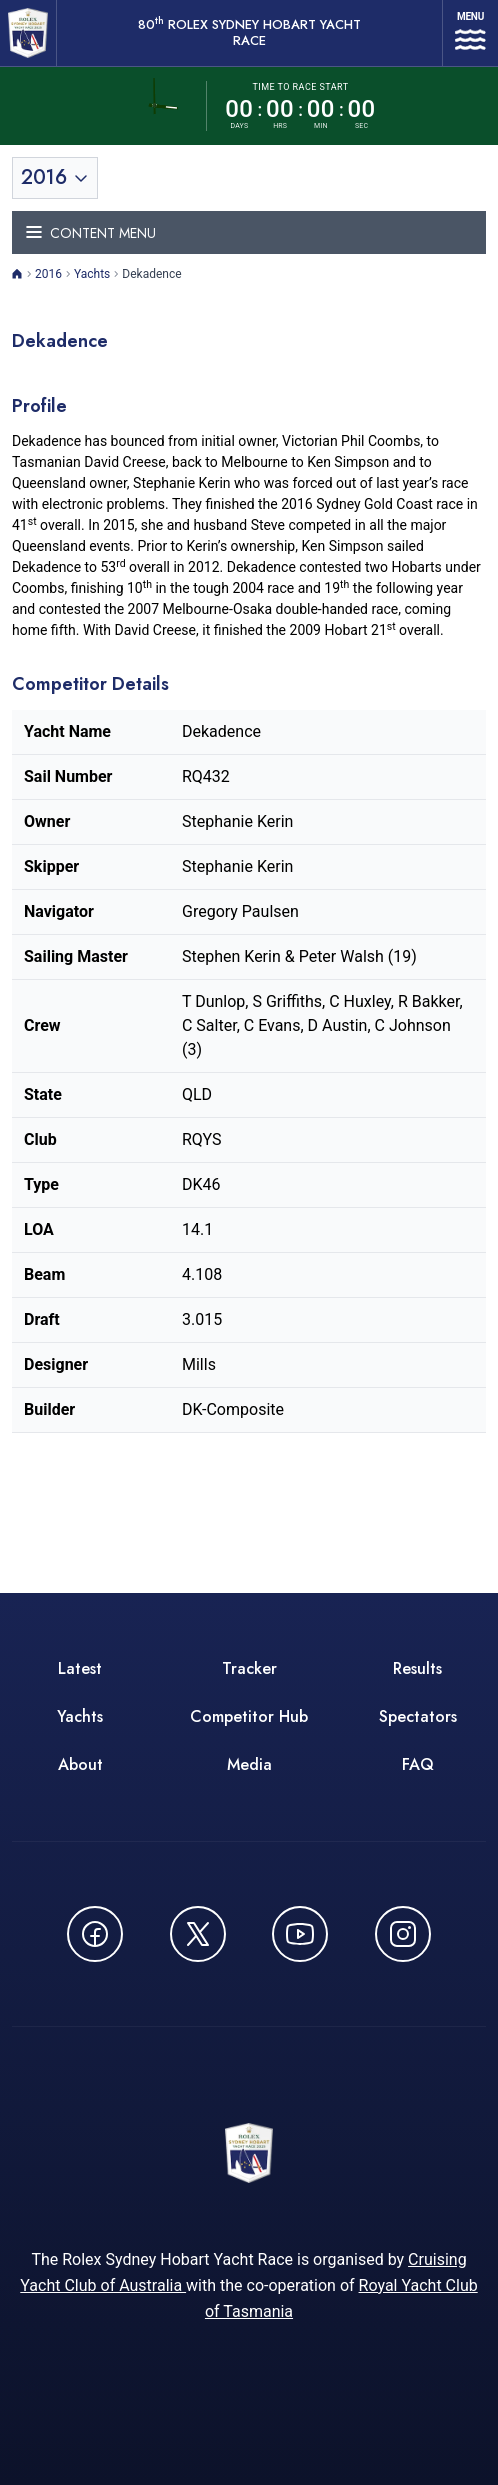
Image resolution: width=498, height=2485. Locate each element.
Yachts (92, 274)
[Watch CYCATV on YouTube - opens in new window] (300, 1934)
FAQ (418, 1764)
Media (249, 1764)
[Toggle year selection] (55, 178)
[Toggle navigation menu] (249, 232)
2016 (48, 274)
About (80, 1764)
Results (417, 1668)
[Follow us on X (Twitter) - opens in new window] (198, 1934)
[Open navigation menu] (470, 33)
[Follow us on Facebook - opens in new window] (95, 1934)
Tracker (249, 1668)
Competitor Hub (249, 1716)
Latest (80, 1668)
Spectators (418, 1716)
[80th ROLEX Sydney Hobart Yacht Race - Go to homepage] (28, 33)
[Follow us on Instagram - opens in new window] (403, 1934)
